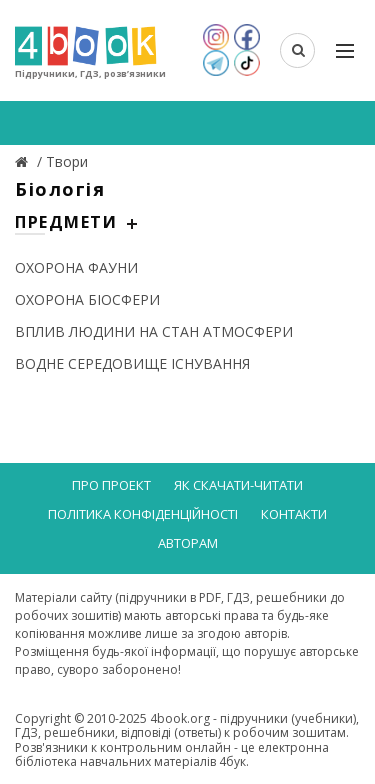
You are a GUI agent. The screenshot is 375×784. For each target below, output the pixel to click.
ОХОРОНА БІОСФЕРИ (87, 299)
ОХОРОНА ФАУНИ (76, 267)
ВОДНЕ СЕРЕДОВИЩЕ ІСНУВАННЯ (132, 363)
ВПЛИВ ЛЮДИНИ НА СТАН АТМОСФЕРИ (154, 331)
